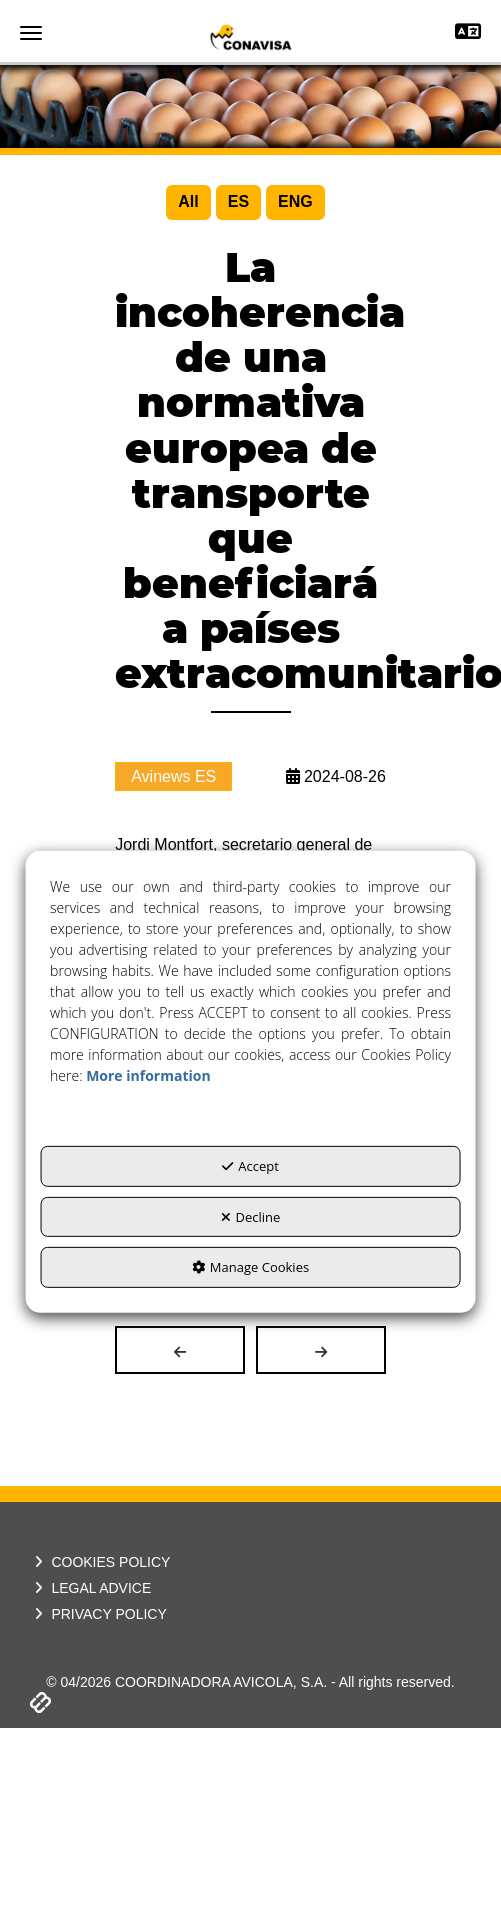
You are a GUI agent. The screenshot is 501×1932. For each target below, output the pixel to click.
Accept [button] (250, 1166)
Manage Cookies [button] (250, 1267)
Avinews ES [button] (173, 776)
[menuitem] (188, 202)
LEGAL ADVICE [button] (90, 1588)
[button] (250, 37)
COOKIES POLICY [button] (100, 1562)
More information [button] (148, 1075)
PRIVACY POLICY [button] (98, 1614)
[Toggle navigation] (468, 33)
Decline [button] (251, 1217)
